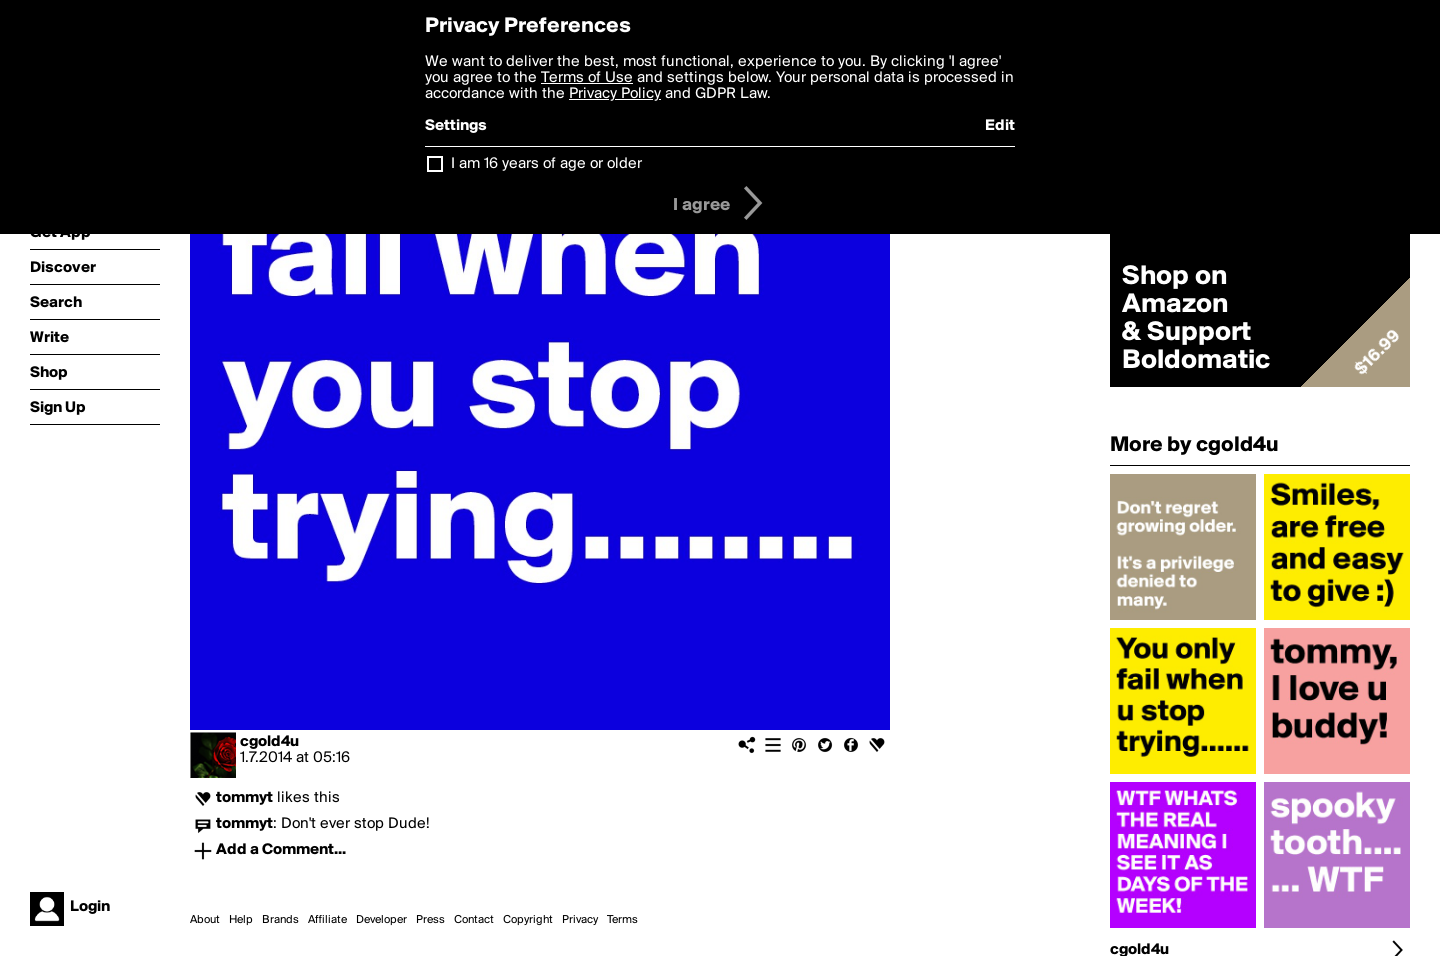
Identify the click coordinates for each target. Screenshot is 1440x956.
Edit (1000, 126)
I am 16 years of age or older (546, 164)
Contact (474, 920)
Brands (280, 920)
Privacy (580, 920)
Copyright (528, 920)
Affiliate (327, 920)
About (205, 920)
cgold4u (269, 742)
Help (241, 920)
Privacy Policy (615, 94)
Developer (381, 920)
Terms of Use (587, 78)
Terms (622, 920)
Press (430, 920)
